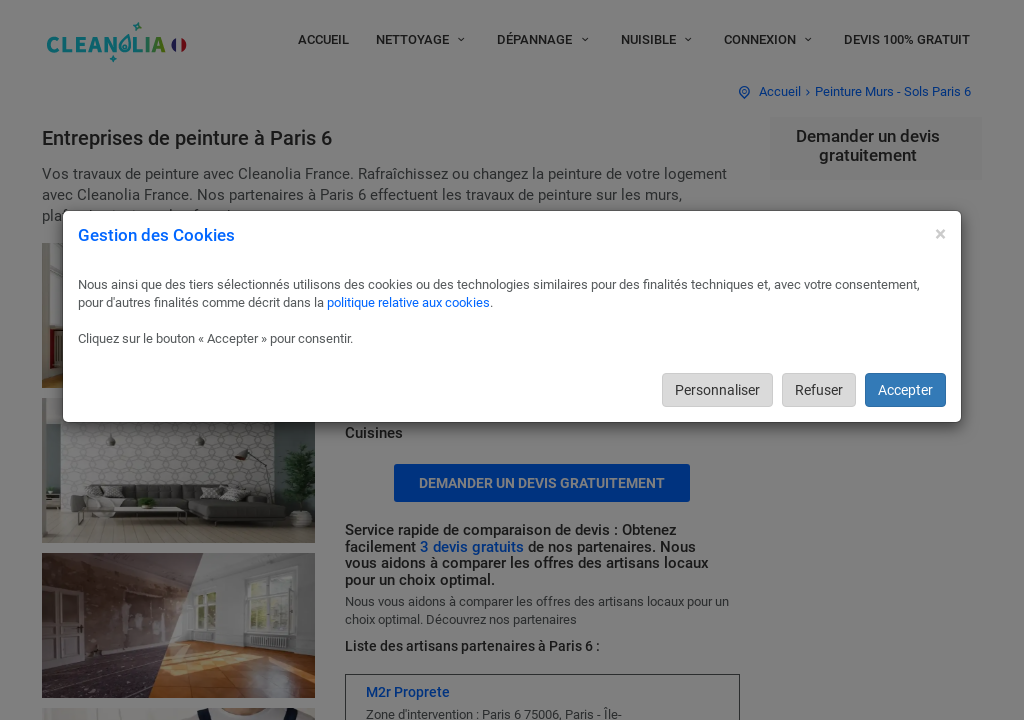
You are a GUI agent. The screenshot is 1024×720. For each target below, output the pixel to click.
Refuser (819, 390)
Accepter (905, 390)
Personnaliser (717, 390)
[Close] (940, 234)
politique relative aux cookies (408, 302)
